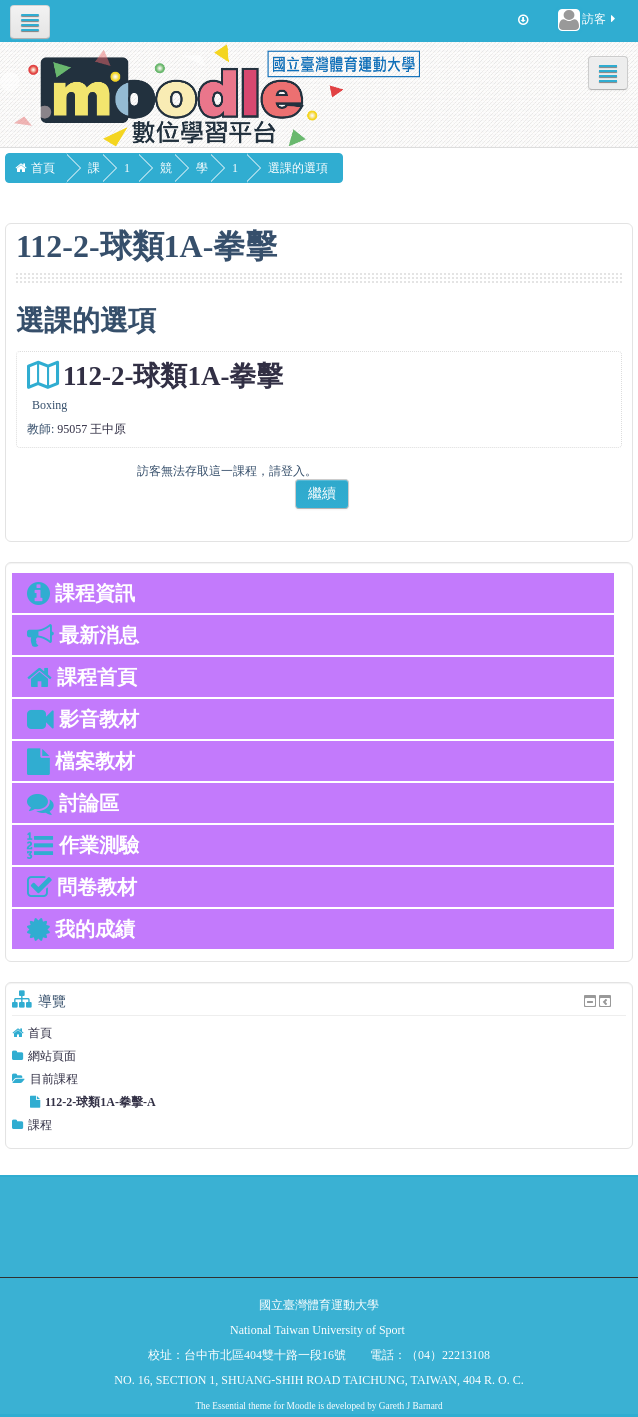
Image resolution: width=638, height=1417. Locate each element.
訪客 (588, 20)
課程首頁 (82, 677)
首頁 (40, 1033)
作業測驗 (83, 845)
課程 (40, 1125)
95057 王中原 (91, 429)
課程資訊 (81, 593)
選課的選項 (324, 168)
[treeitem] (319, 1033)
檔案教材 (81, 761)
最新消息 (83, 635)
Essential (229, 1406)
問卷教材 (82, 887)
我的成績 (81, 929)
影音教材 (83, 719)
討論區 (73, 803)
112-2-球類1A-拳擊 (173, 376)
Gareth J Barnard (411, 1406)
